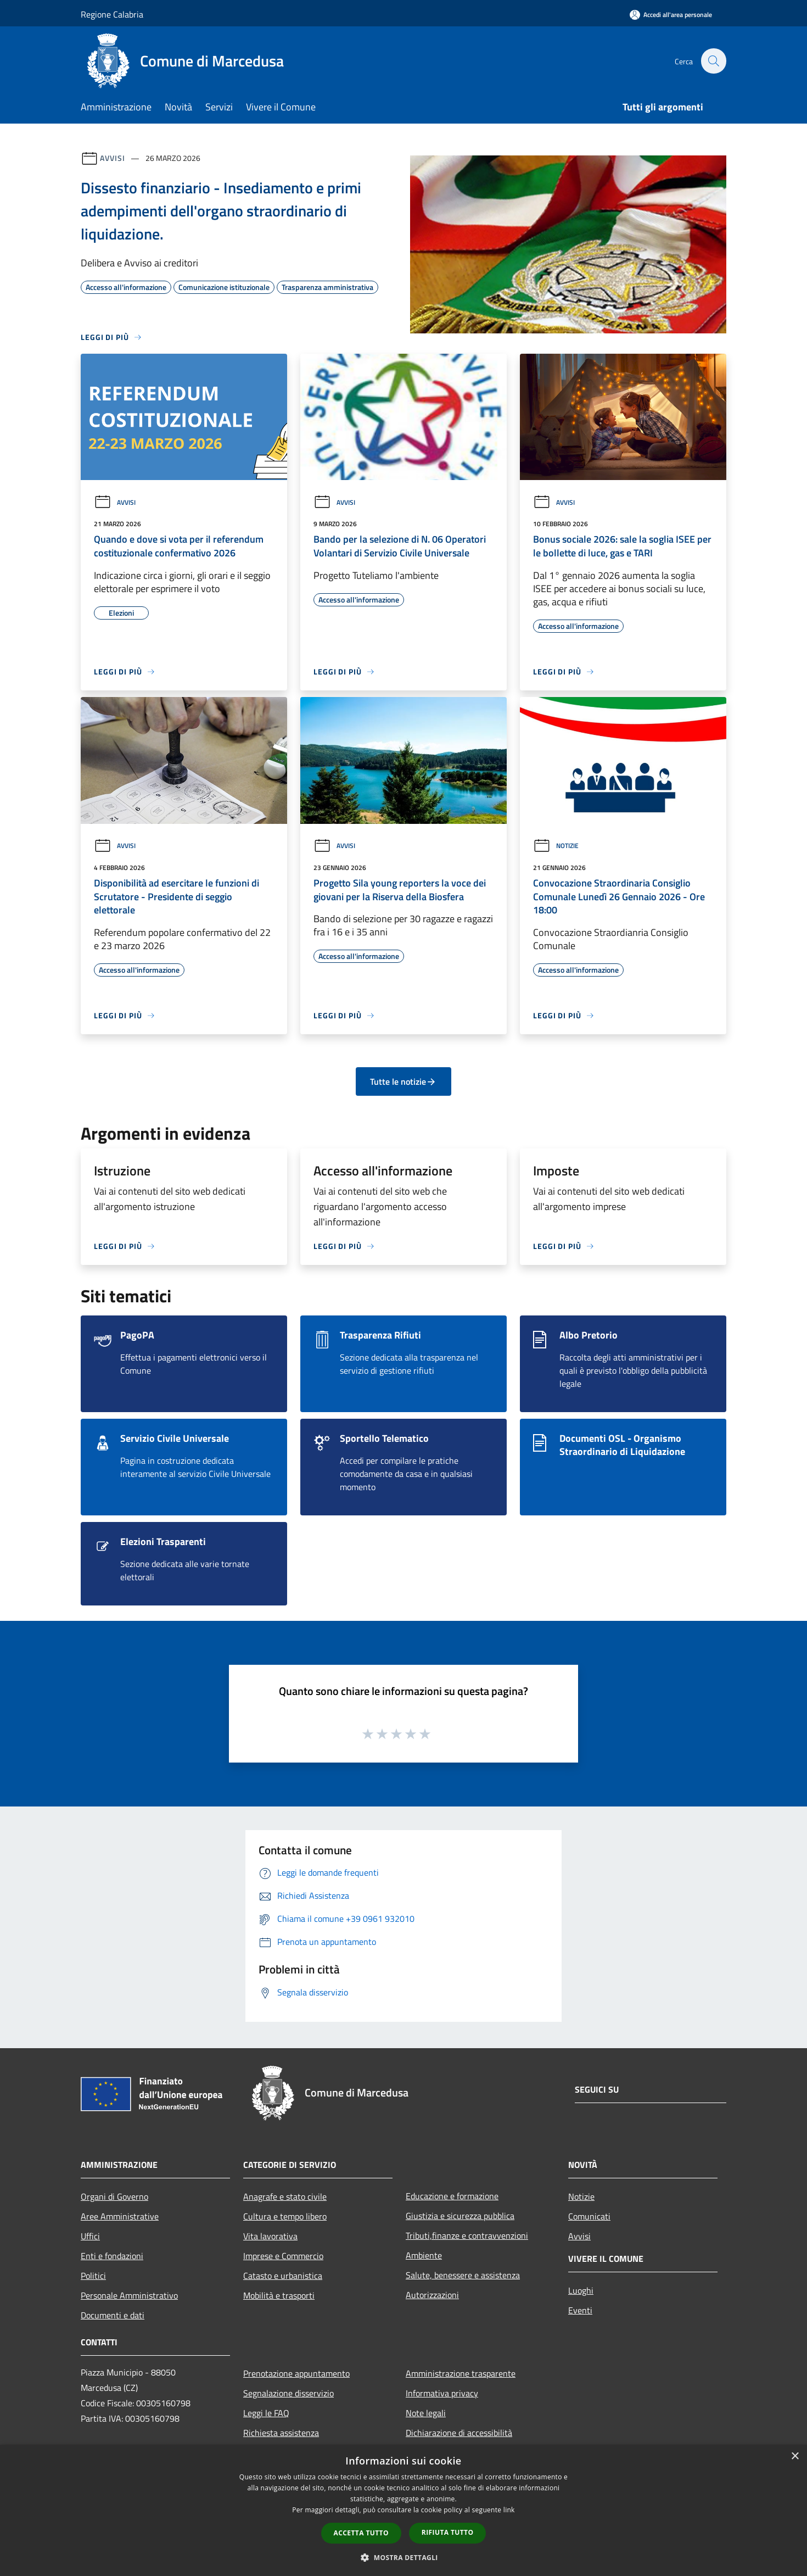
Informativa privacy (442, 2393)
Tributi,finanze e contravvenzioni (467, 2235)
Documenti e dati (112, 2315)
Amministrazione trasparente (460, 2373)
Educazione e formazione (452, 2196)
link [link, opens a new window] (509, 2509)
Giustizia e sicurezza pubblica (460, 2215)
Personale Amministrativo (129, 2295)
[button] (403, 2557)
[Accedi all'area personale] (670, 14)
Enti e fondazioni (112, 2255)
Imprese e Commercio (283, 2255)
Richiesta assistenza (281, 2432)
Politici (93, 2275)
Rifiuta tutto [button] (448, 2532)
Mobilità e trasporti (279, 2295)
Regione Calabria (112, 14)
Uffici (90, 2236)
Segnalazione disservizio (288, 2393)
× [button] (795, 2456)
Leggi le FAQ (266, 2412)
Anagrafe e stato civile (285, 2196)
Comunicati (589, 2216)
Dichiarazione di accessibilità (459, 2432)
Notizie (556, 845)
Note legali (426, 2412)
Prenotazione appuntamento (296, 2373)
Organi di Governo (114, 2196)
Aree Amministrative (120, 2216)
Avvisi (112, 158)
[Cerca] (713, 61)
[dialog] (403, 2510)
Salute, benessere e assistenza (463, 2275)
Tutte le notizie (403, 1081)
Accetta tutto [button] (361, 2533)
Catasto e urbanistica (282, 2275)
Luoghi (580, 2290)
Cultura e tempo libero (285, 2216)
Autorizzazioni (432, 2294)
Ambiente (424, 2255)
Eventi (580, 2310)
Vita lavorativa (270, 2236)
